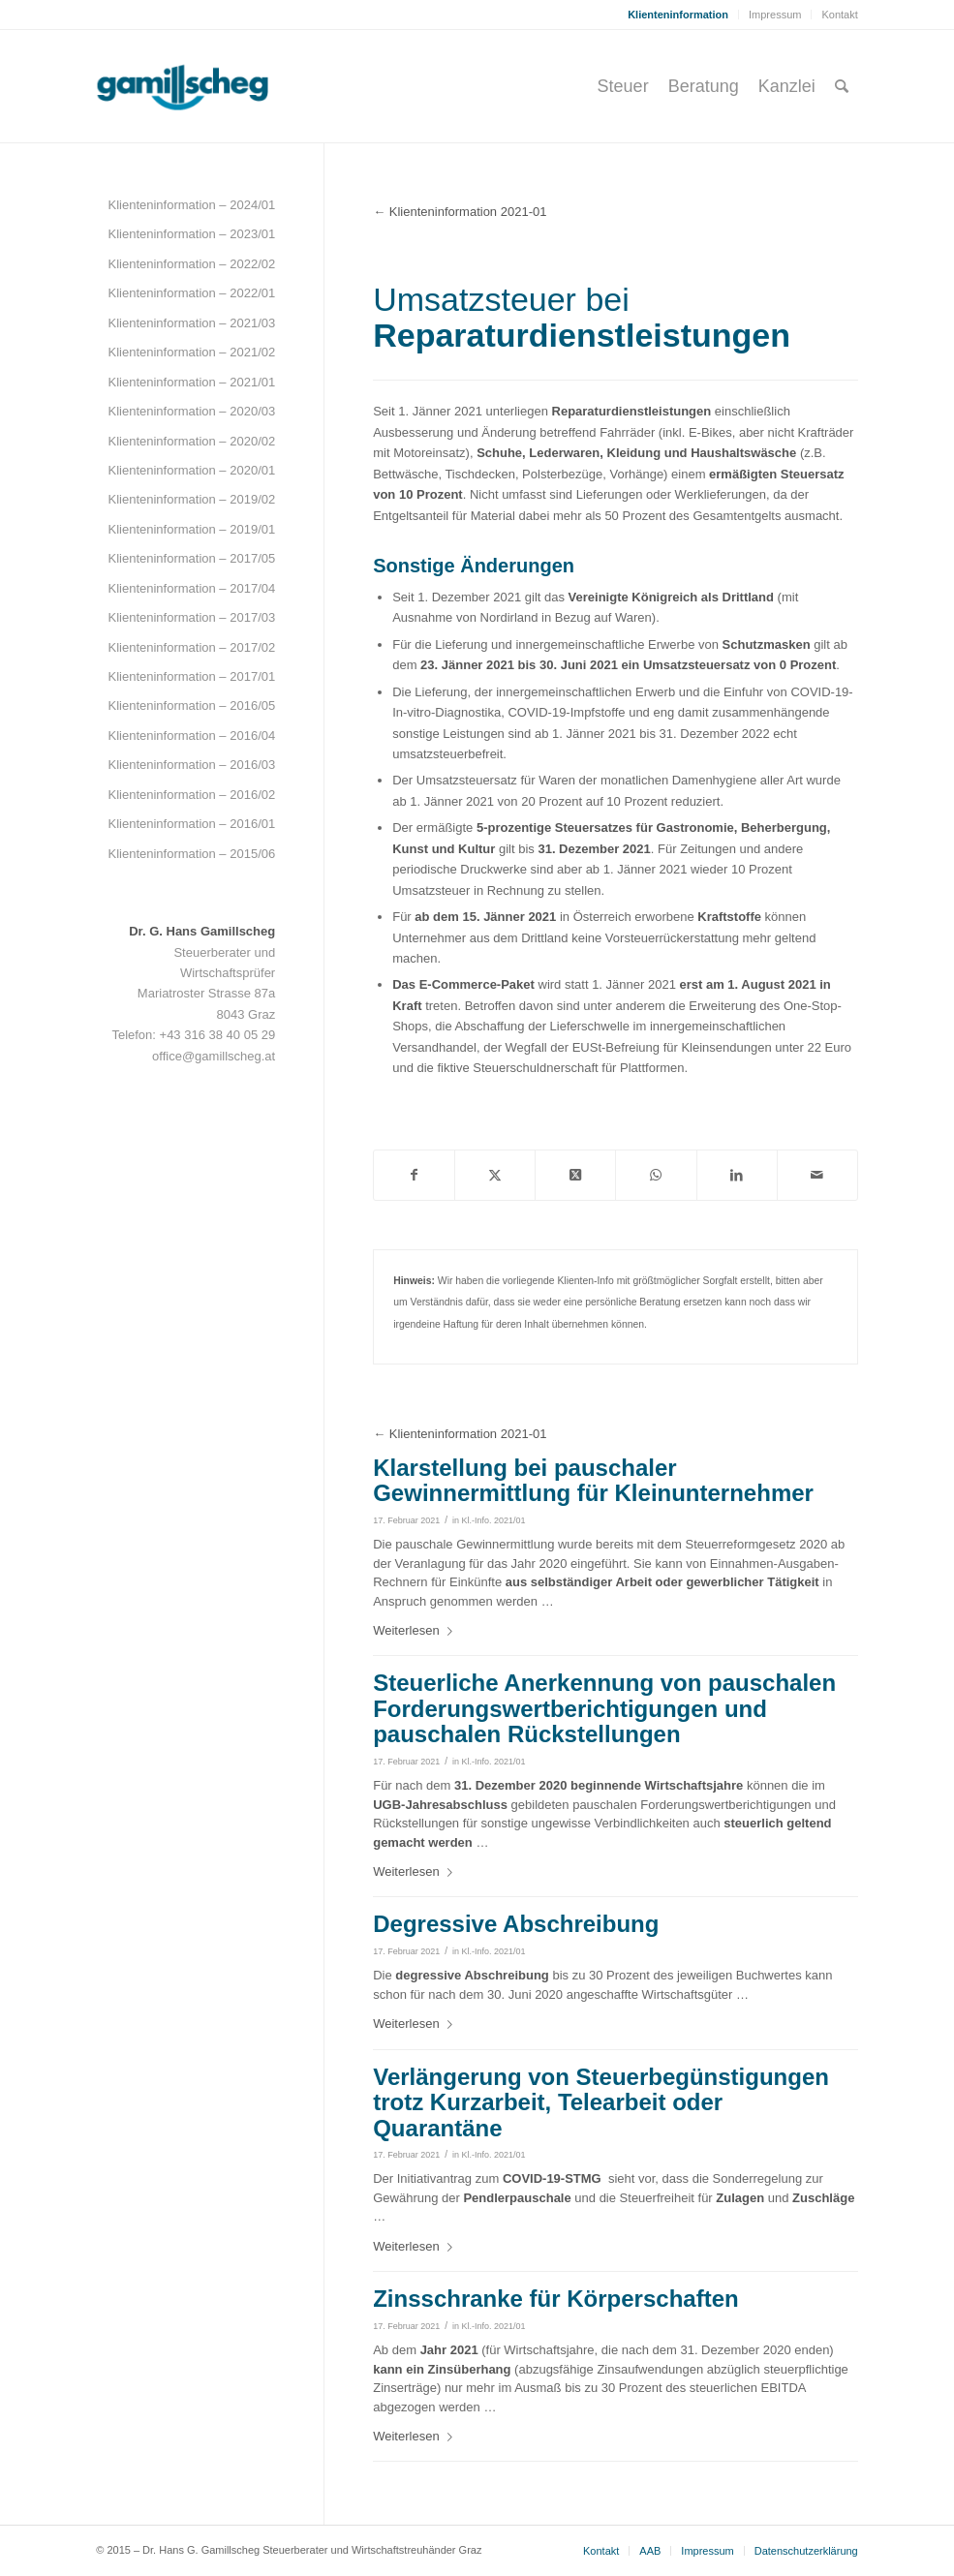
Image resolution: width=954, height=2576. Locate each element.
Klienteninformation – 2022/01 (191, 293)
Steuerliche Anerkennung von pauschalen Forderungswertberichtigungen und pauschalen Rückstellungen (604, 1708)
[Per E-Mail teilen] (817, 1175)
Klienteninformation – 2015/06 (191, 853)
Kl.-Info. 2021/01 (494, 1520)
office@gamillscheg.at (213, 1056)
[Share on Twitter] (575, 1175)
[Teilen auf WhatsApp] (655, 1175)
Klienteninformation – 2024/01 (191, 205)
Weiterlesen (416, 1630)
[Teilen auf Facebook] (414, 1175)
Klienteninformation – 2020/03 (191, 411)
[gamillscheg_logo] (219, 86)
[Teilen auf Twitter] (495, 1175)
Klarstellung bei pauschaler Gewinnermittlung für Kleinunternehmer (593, 1480)
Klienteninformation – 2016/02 (191, 794)
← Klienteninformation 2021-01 (459, 211)
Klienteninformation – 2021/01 (191, 382)
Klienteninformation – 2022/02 (191, 264)
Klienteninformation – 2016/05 (191, 705)
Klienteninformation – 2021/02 (191, 352)
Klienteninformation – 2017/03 (191, 617)
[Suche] (841, 86)
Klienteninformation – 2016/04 (191, 735)
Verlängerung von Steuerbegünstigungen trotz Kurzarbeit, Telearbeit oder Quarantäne (601, 2102)
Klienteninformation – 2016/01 (191, 823)
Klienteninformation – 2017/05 (191, 558)
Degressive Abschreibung (516, 1924)
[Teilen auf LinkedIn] (737, 1175)
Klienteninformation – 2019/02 (191, 499)
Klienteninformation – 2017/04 (191, 588)
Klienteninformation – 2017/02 (191, 647)
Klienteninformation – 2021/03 (191, 323)
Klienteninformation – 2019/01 (191, 529)
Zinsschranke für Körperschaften (555, 2298)
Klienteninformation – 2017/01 (191, 676)
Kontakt (839, 14)
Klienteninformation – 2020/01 (191, 470)
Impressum (775, 14)
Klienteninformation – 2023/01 (191, 234)
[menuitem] (678, 14)
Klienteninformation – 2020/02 (191, 441)
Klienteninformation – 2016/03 (191, 764)
